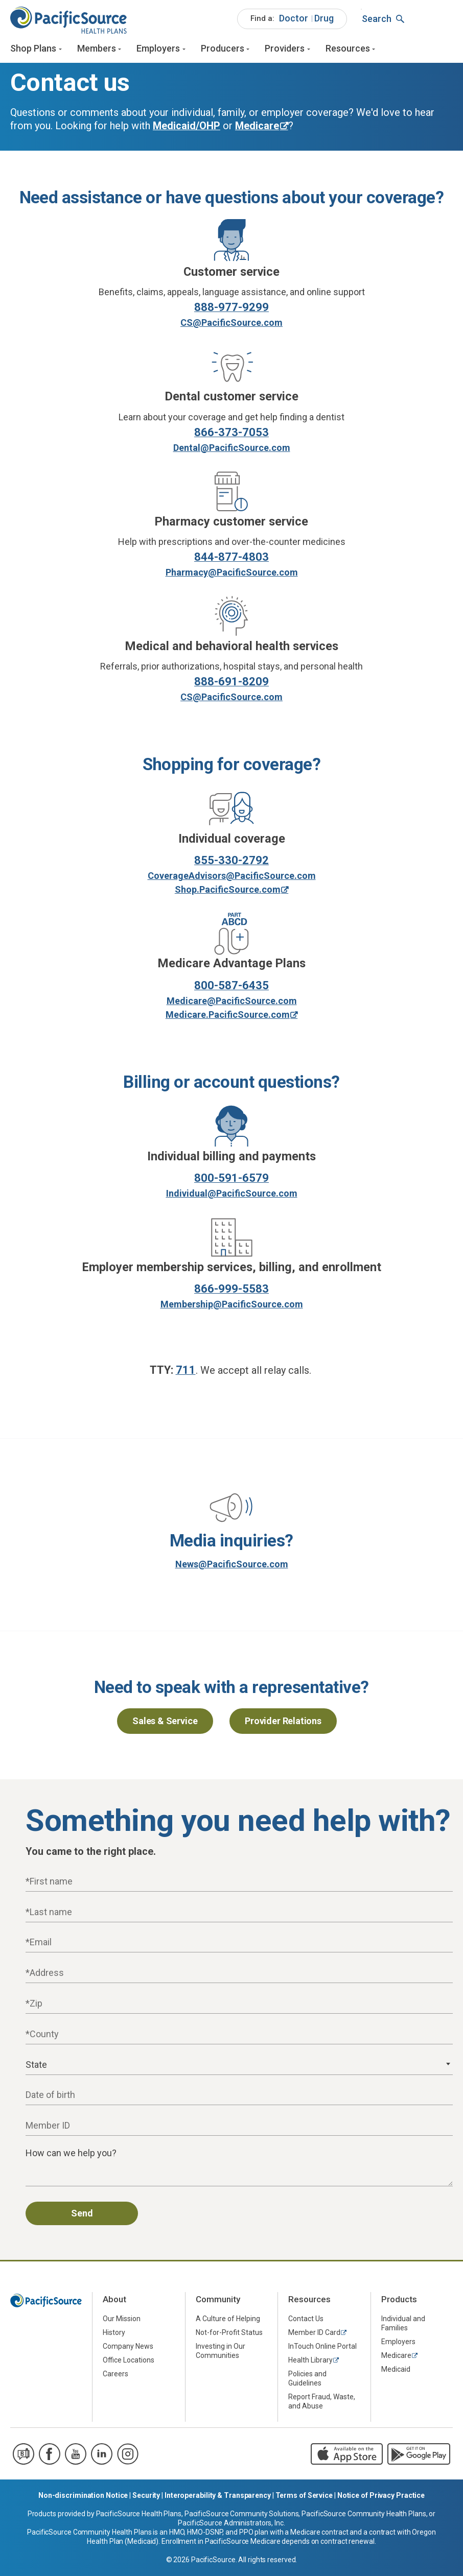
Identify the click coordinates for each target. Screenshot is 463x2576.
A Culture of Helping (228, 2322)
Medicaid (395, 2372)
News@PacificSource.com (231, 1567)
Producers (222, 49)
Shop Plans (33, 49)
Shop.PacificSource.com (228, 893)
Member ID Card (314, 2335)
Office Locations (128, 2363)
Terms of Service (304, 2499)
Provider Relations (283, 1724)
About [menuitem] (114, 2303)
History (114, 2335)
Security (146, 2499)
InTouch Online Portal (322, 2349)
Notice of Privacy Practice (381, 2499)
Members (96, 49)
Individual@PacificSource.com (231, 1196)
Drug (324, 19)
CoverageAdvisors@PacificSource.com (232, 879)
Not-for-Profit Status (229, 2335)
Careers (115, 2377)
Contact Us (305, 2322)
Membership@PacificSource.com (231, 1307)
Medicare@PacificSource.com (232, 1003)
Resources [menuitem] (309, 2303)
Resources (348, 49)
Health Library (310, 2363)
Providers (285, 49)
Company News (128, 2349)
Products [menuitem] (399, 2303)
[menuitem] (292, 20)
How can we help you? (71, 2156)
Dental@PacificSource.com (231, 450)
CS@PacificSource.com (231, 326)
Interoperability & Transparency (218, 2499)
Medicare (396, 2358)
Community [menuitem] (218, 2303)
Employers (158, 49)
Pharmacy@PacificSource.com (232, 575)
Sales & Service (164, 1724)
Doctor (293, 19)
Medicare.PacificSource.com (228, 1017)
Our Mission (122, 2322)
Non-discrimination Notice (83, 2499)
